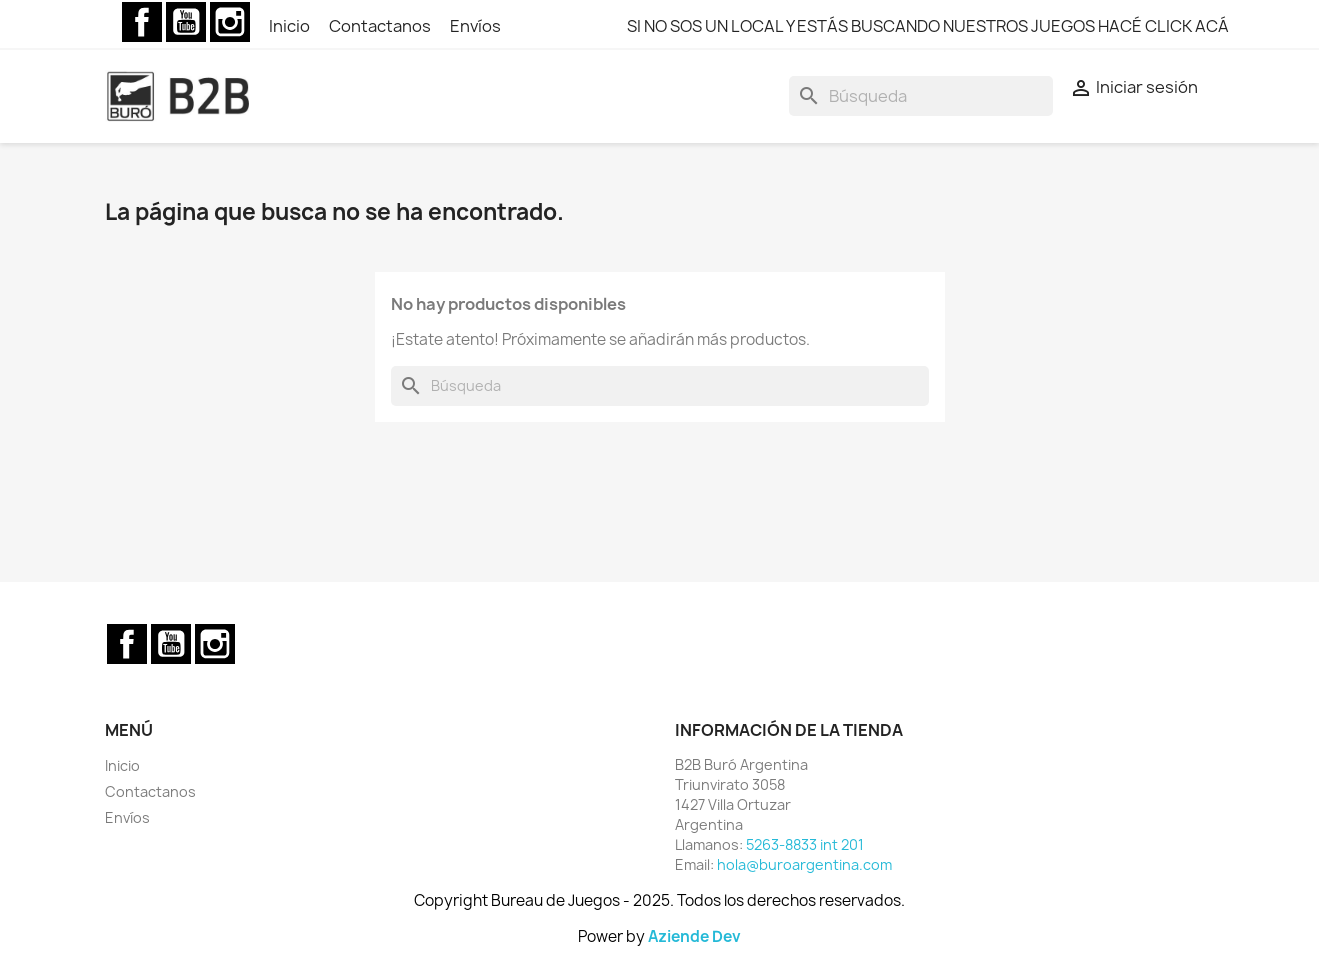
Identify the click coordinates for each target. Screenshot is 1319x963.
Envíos (475, 26)
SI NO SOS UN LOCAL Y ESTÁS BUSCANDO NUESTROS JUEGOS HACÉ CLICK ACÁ (928, 26)
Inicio (291, 26)
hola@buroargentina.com (804, 864)
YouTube (186, 22)
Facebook (142, 22)
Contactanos (381, 26)
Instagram (230, 22)
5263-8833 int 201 (805, 844)
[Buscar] (921, 96)
